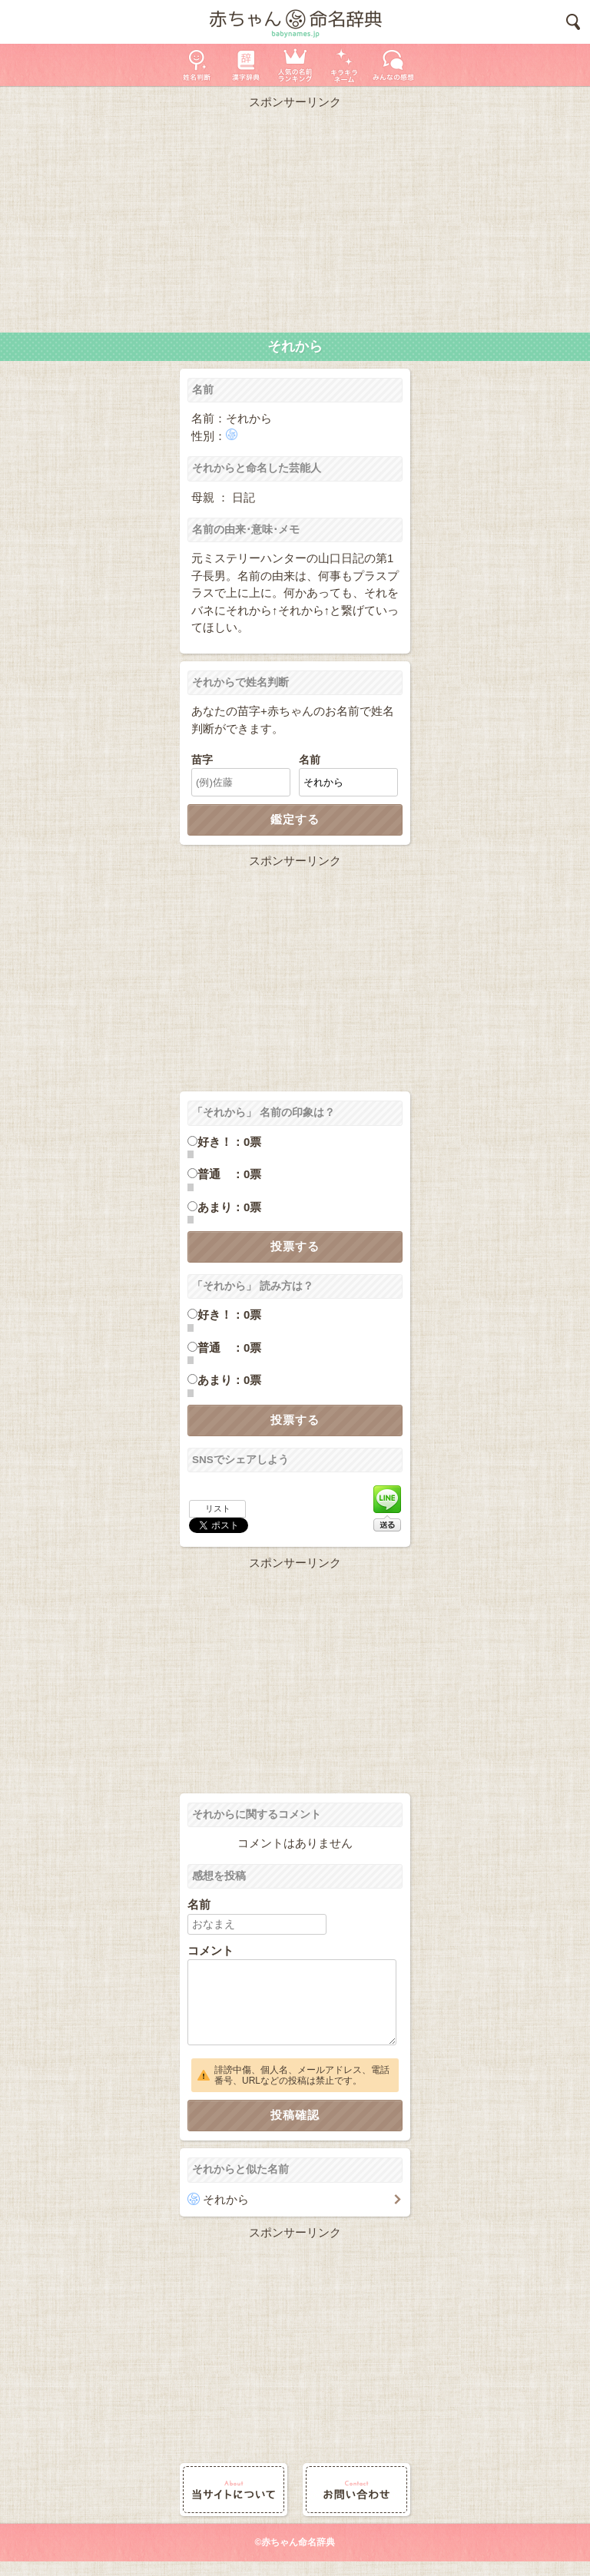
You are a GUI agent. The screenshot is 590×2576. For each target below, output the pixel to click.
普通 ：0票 (229, 1173)
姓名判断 (196, 65)
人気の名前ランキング (295, 65)
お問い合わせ (356, 2489)
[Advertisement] (295, 217)
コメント (210, 1950)
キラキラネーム (344, 65)
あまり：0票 (229, 1207)
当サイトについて (233, 2489)
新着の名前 (393, 65)
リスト (217, 1508)
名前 (309, 760)
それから (226, 2199)
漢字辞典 (245, 65)
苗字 (202, 760)
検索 (573, 22)
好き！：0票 (229, 1141)
